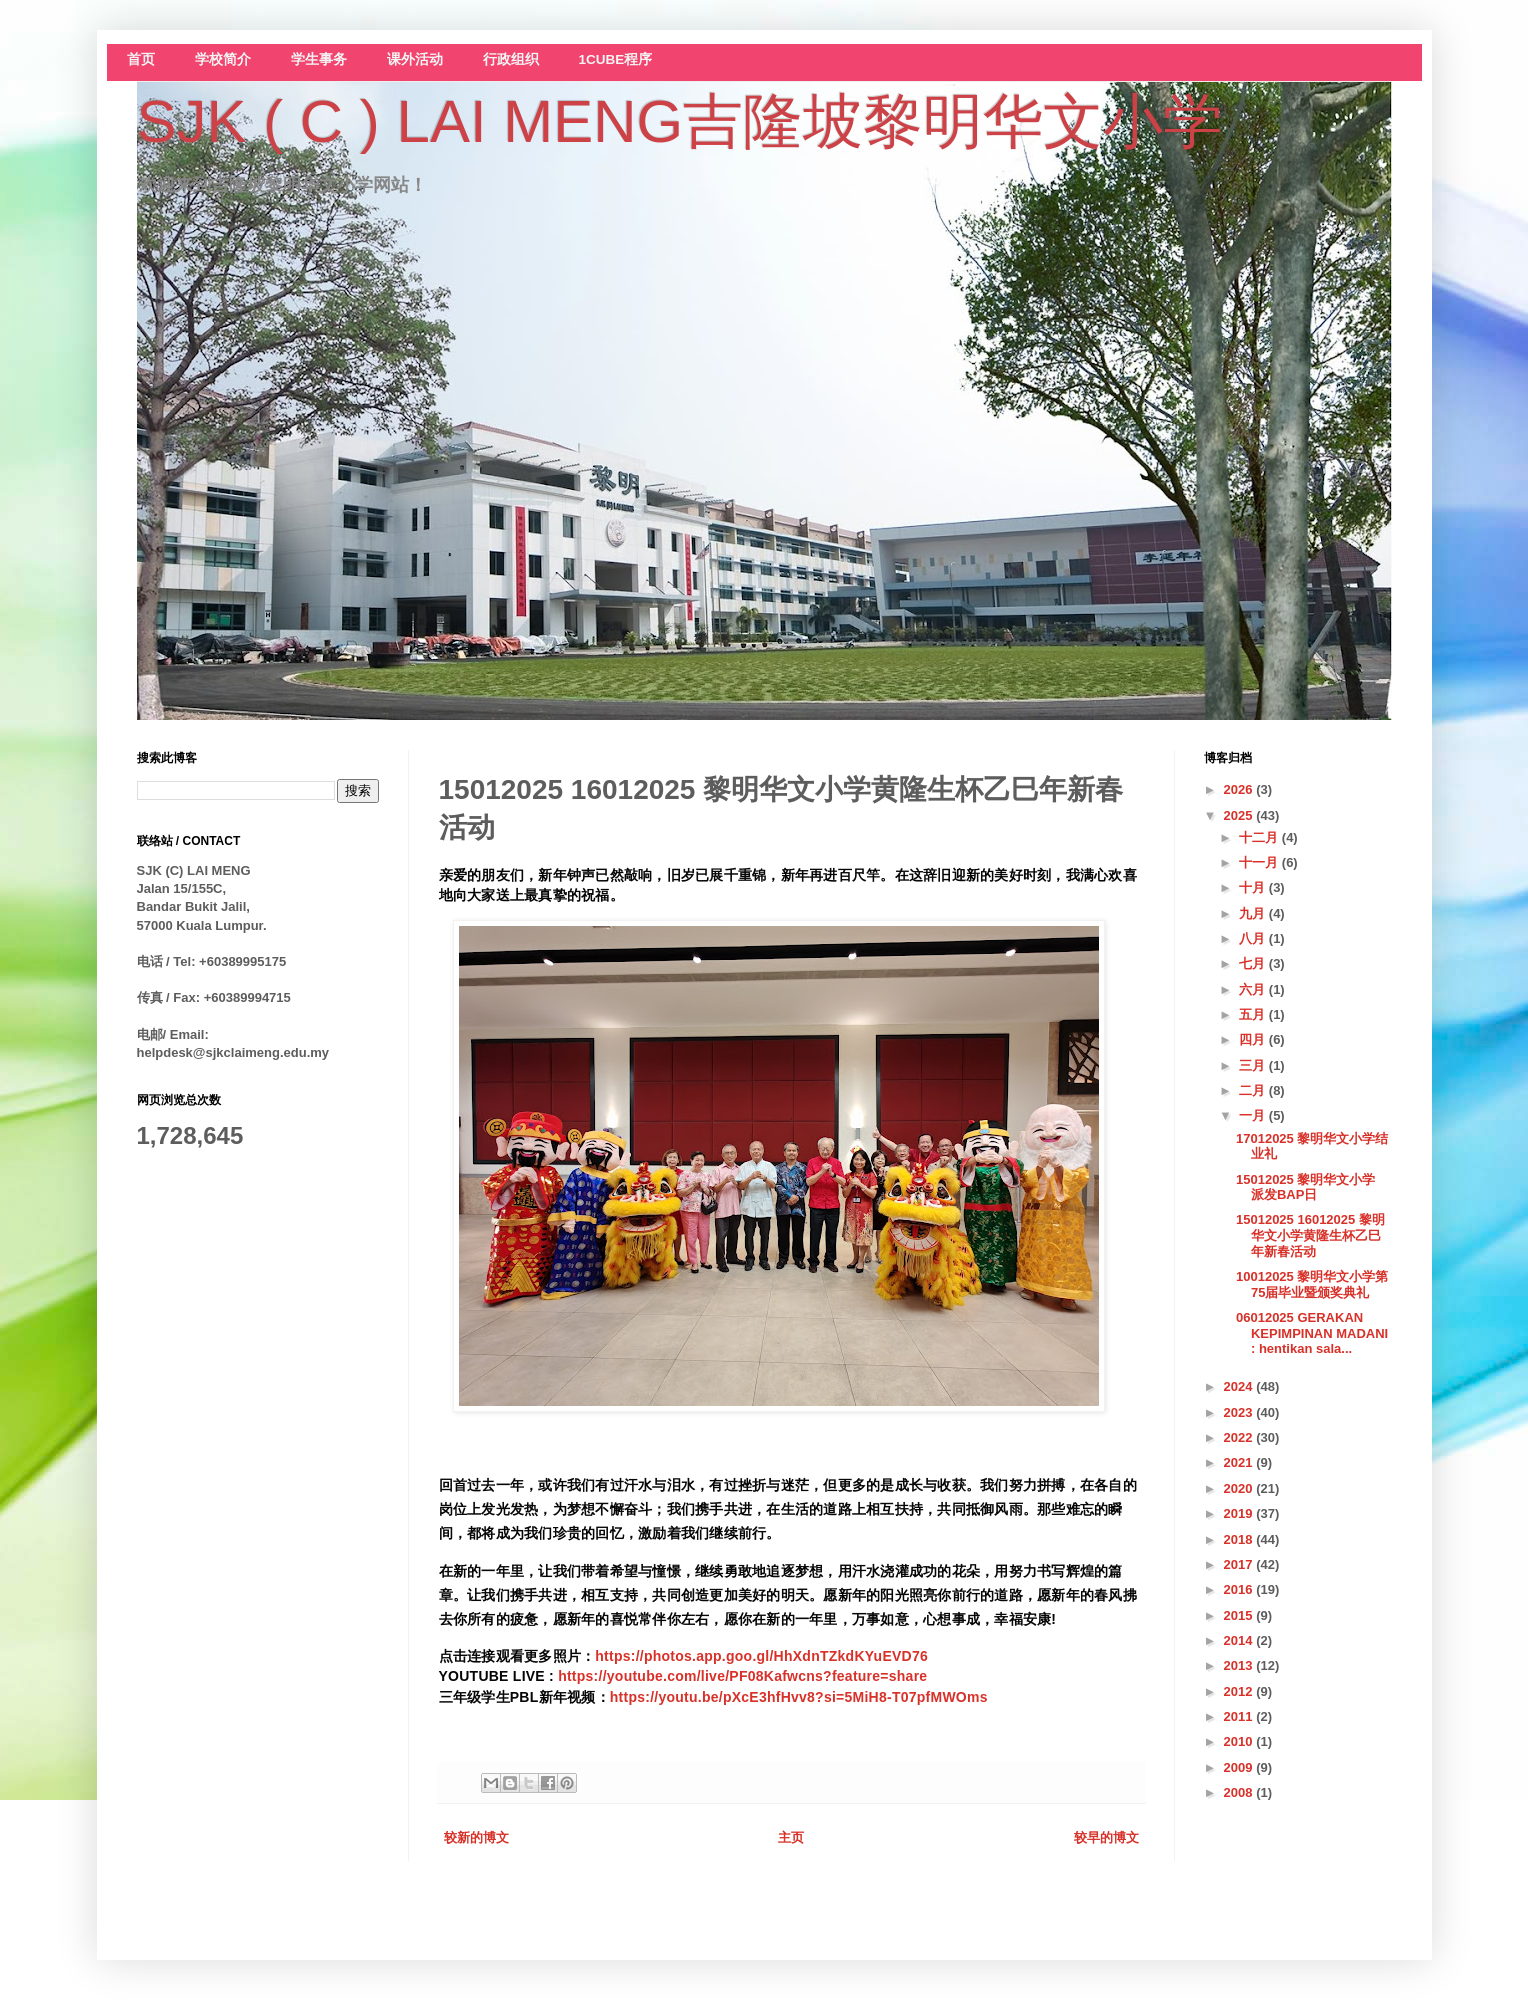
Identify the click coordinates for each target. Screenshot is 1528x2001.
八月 (1254, 938)
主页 (791, 1837)
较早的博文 (1106, 1837)
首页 (141, 59)
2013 (1240, 1665)
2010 (1240, 1741)
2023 (1240, 1412)
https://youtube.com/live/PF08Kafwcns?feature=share (742, 1676)
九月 (1254, 913)
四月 (1254, 1039)
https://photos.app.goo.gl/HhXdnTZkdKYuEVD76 (761, 1656)
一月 (1254, 1115)
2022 (1240, 1437)
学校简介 (223, 59)
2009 (1240, 1767)
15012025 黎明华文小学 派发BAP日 (1305, 1187)
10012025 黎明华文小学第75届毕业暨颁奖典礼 (1312, 1284)
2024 (1240, 1386)
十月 (1254, 887)
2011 (1240, 1716)
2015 (1240, 1615)
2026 (1240, 789)
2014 (1240, 1640)
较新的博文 (476, 1837)
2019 (1240, 1513)
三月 (1254, 1065)
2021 (1240, 1462)
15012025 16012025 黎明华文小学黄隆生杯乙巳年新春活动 (1310, 1235)
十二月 (1260, 837)
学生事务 (319, 59)
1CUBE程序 (616, 59)
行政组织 (511, 59)
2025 (1240, 815)
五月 (1254, 1014)
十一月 (1260, 862)
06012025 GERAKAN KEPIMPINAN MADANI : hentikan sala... (1312, 1333)
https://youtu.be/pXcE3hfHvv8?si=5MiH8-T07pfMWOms (799, 1697)
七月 (1254, 963)
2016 (1240, 1589)
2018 (1240, 1539)
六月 (1254, 989)
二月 (1254, 1090)
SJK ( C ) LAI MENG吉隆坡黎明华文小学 (680, 121)
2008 (1240, 1792)
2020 (1240, 1488)
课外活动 (415, 59)
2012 (1240, 1691)
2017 (1240, 1564)
